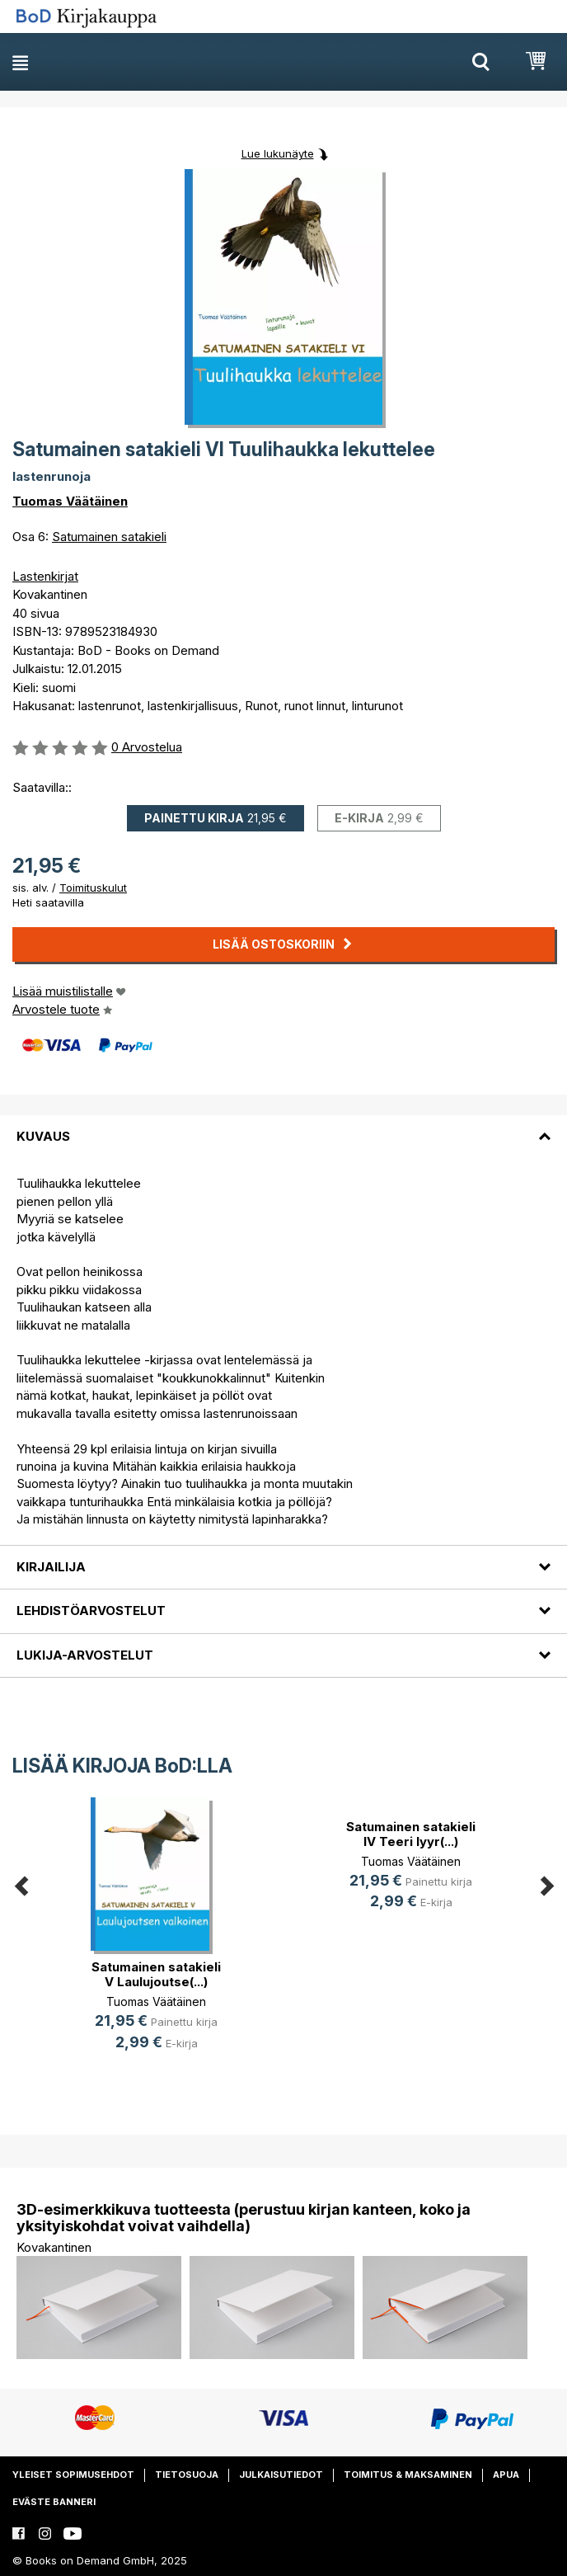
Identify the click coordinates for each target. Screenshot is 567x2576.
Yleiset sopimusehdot (73, 2474)
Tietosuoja (186, 2474)
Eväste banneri (54, 2502)
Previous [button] (20, 1883)
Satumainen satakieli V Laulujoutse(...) (156, 1974)
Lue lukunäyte (277, 153)
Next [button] (546, 1883)
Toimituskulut (93, 887)
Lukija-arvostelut (84, 1655)
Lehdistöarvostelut (91, 1610)
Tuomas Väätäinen (70, 501)
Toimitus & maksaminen (408, 2474)
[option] (156, 1937)
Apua (506, 2474)
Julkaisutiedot (281, 2474)
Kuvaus (43, 1136)
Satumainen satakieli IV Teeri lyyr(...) (411, 1834)
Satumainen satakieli (109, 536)
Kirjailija (51, 1567)
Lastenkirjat (45, 576)
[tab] (283, 1127)
